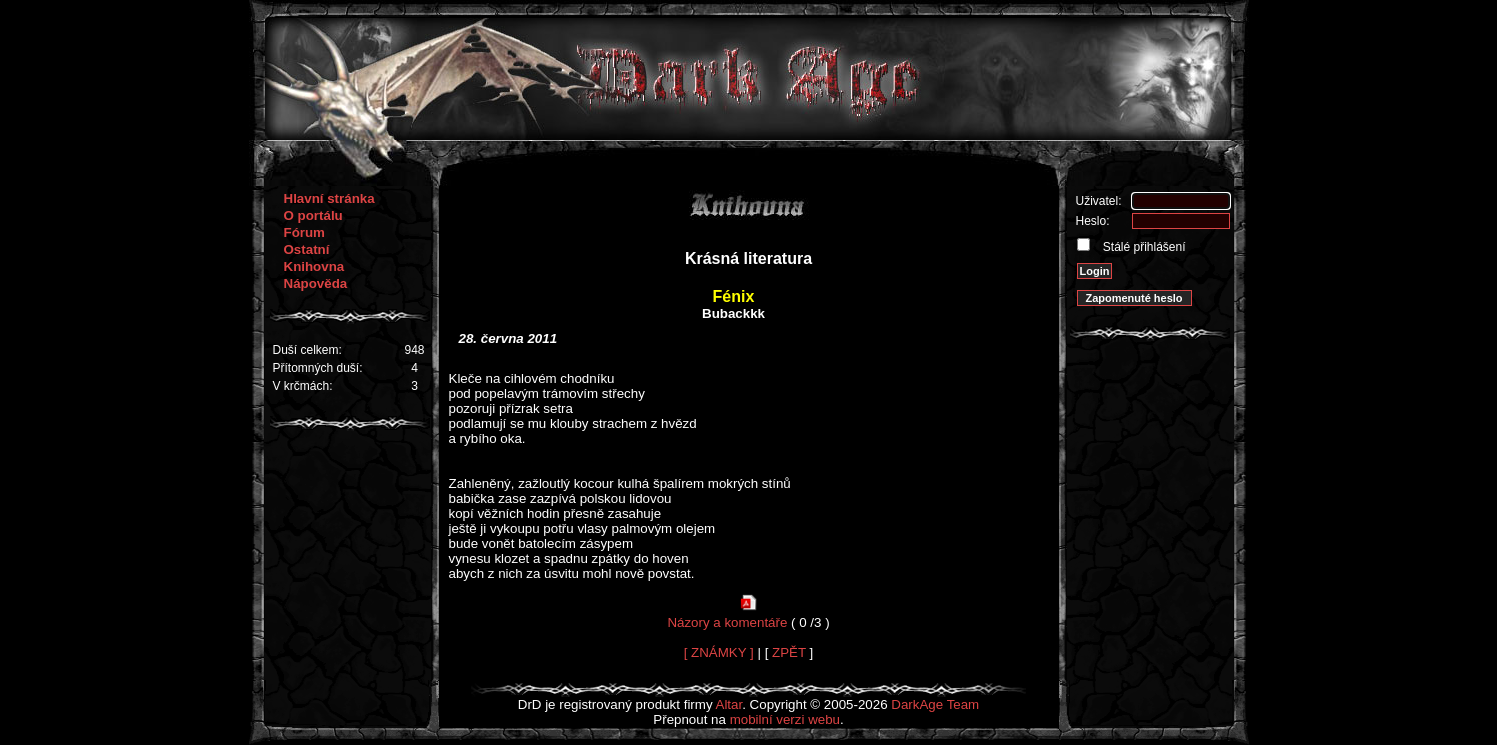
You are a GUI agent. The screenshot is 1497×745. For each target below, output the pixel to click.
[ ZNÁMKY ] (719, 652)
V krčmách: (303, 386)
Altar (729, 704)
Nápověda (316, 283)
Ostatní (307, 249)
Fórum (304, 232)
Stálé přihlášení (1143, 247)
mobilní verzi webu (785, 719)
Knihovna (314, 266)
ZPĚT (789, 652)
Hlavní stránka (329, 198)
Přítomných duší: (318, 368)
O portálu (313, 215)
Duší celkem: (307, 350)
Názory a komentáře (727, 622)
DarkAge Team (935, 704)
